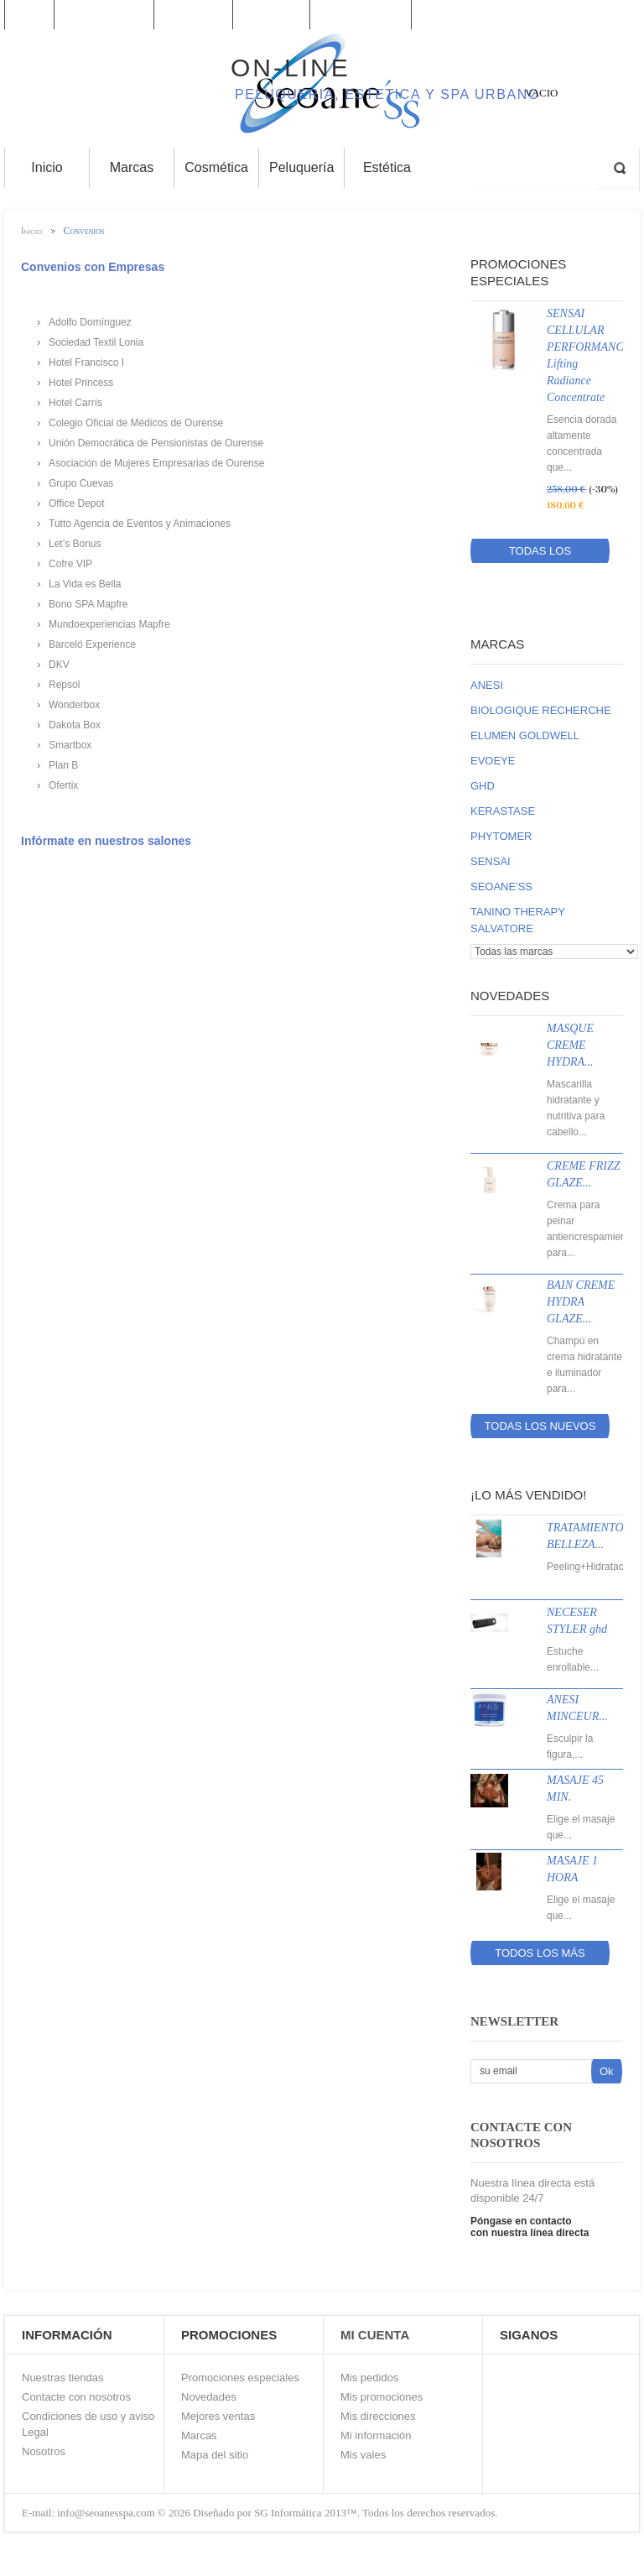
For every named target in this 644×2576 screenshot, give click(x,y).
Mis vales (363, 2454)
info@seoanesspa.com (105, 2512)
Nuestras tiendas (63, 2377)
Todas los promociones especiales (540, 554)
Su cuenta (194, 14)
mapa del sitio (361, 14)
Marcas (497, 644)
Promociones (104, 14)
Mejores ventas (218, 2416)
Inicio (29, 14)
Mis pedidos (369, 2377)
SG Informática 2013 (300, 2512)
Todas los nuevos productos (540, 1429)
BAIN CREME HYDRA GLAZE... (581, 1302)
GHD (482, 786)
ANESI (486, 685)
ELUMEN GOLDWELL (524, 735)
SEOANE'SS (501, 886)
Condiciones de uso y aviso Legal (88, 2424)
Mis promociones (381, 2397)
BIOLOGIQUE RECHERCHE (540, 710)
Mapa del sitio (214, 2454)
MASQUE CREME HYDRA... (570, 1045)
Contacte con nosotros (76, 2397)
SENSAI (490, 861)
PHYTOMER (501, 836)
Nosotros (43, 2451)
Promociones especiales (240, 2377)
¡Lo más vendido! (528, 1495)
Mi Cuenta (374, 2335)
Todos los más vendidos (539, 1956)
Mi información (376, 2435)
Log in (633, 15)
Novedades (509, 995)
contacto (272, 14)
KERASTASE (502, 811)
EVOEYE (492, 760)
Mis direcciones (378, 2416)
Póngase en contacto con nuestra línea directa (529, 2227)
